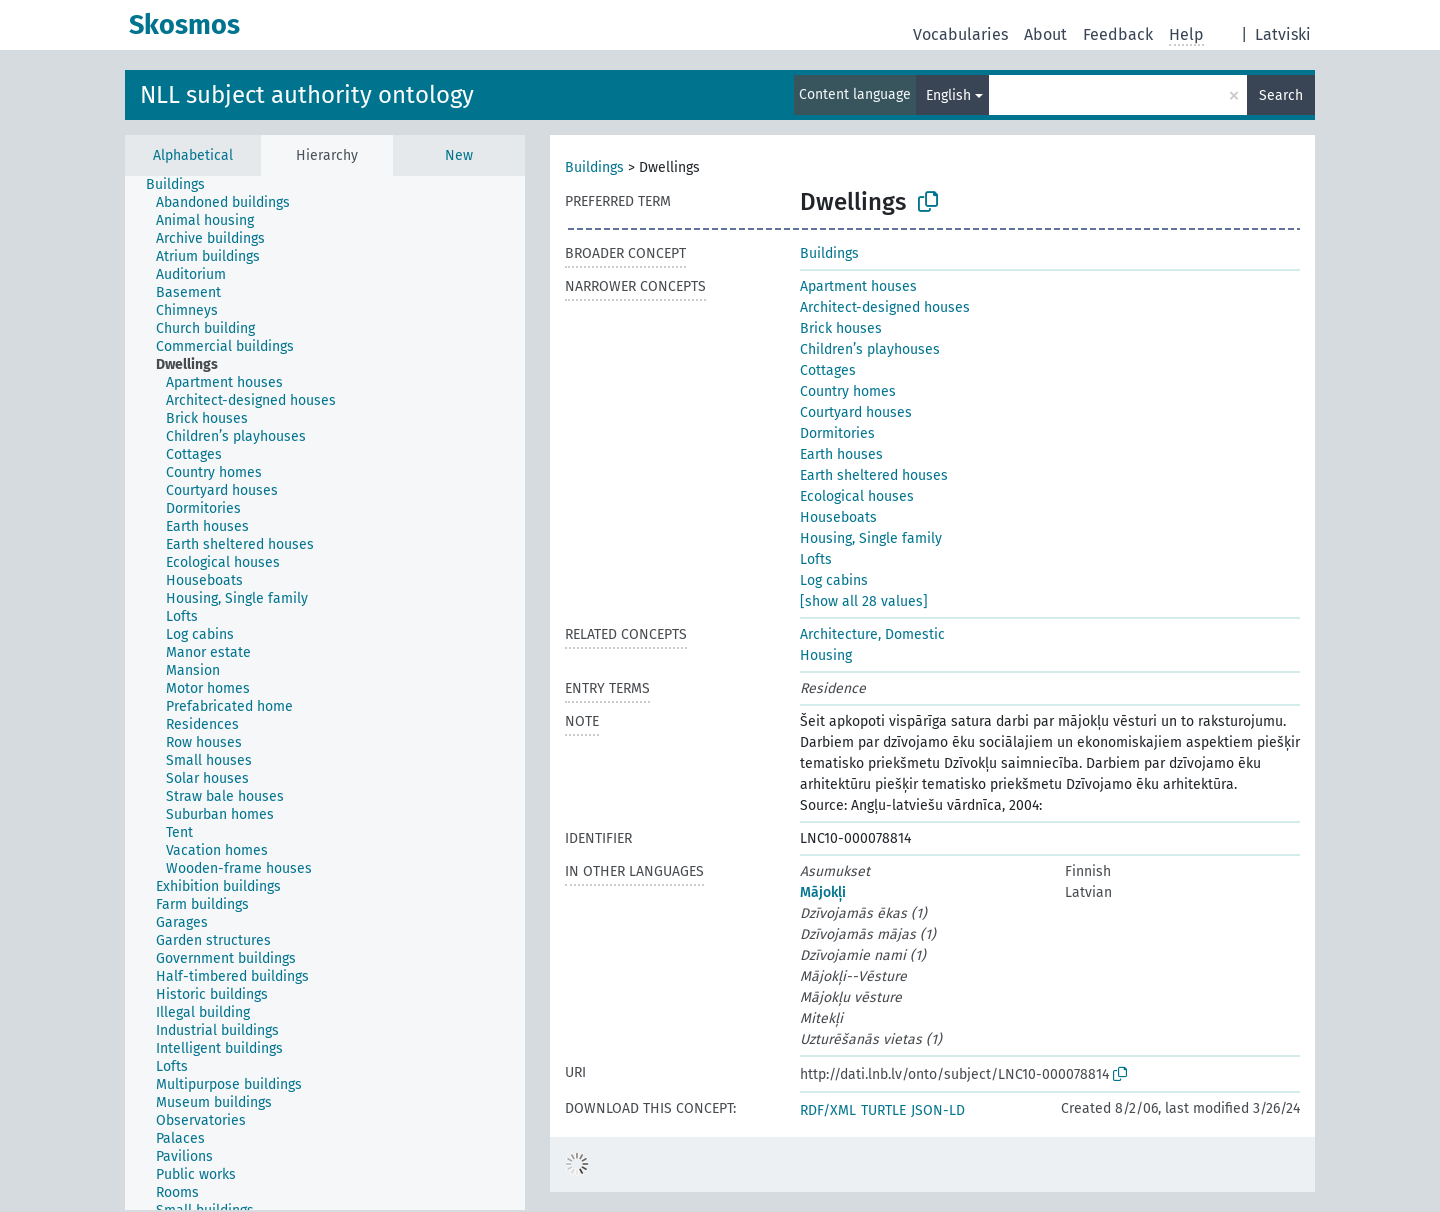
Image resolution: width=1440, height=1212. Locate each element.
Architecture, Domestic (872, 634)
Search (1281, 95)
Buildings (594, 167)
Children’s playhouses (870, 349)
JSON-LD (938, 1110)
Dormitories (837, 433)
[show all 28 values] (864, 601)
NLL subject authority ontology (307, 95)
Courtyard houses (856, 412)
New (459, 155)
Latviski (1283, 34)
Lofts (816, 559)
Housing (826, 655)
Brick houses (841, 328)
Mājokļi (823, 892)
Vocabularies (960, 34)
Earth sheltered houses (874, 475)
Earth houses (841, 454)
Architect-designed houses (885, 307)
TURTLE (883, 1110)
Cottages (828, 370)
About (1045, 34)
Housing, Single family (871, 538)
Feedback (1118, 34)
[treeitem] (184, 185)
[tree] (325, 693)
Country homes (848, 391)
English (948, 95)
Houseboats (838, 517)
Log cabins (834, 580)
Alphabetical (193, 155)
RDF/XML (828, 1110)
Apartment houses (858, 286)
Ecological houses (857, 496)
